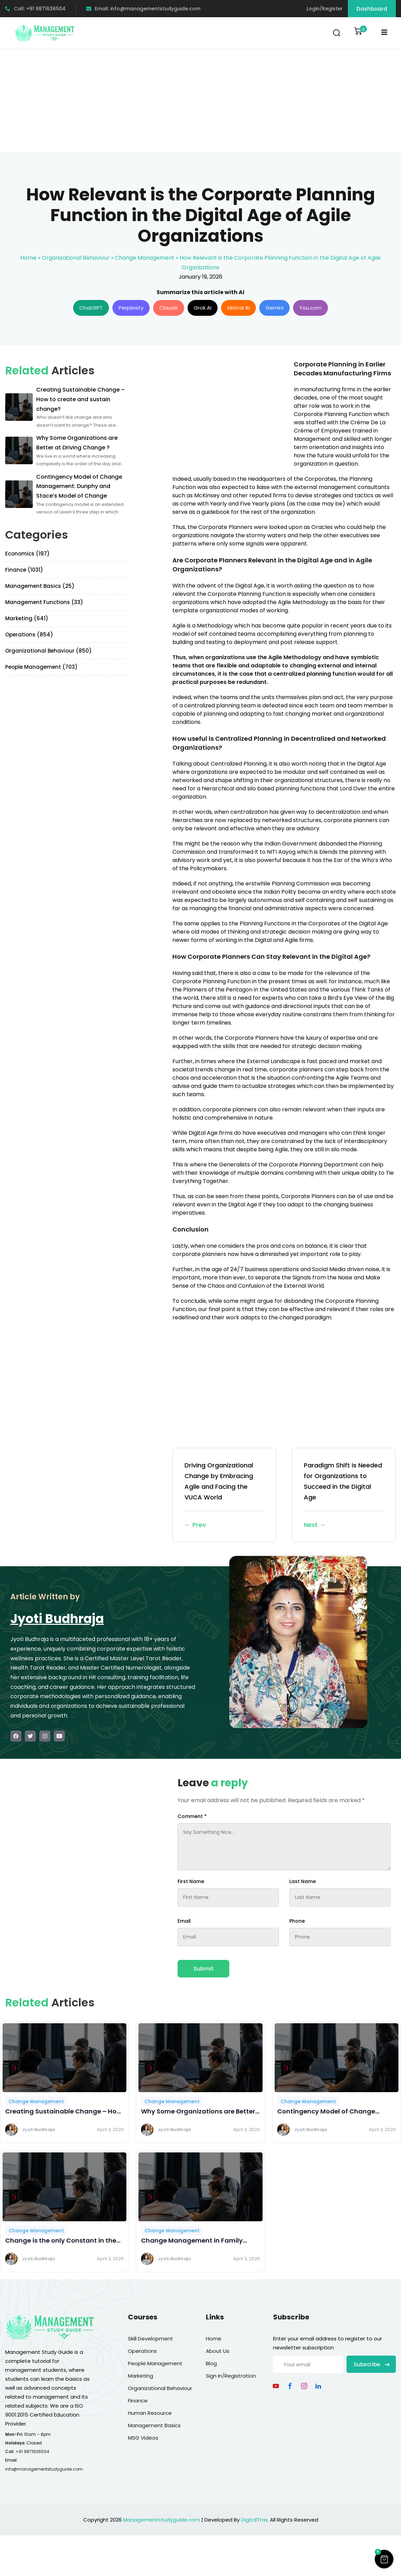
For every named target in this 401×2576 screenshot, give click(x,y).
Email (184, 1921)
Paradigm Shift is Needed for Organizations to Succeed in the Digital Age (344, 1495)
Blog (211, 2363)
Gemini (274, 307)
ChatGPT (91, 307)
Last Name (302, 1881)
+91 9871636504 (32, 2451)
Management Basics (154, 2425)
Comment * (192, 1816)
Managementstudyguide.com (161, 2519)
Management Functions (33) (44, 602)
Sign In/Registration (231, 2375)
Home (28, 258)
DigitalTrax (254, 2519)
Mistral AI (238, 307)
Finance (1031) (24, 569)
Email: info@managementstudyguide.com (143, 8)
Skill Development (150, 2338)
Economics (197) (27, 553)
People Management (155, 2363)
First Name (191, 1881)
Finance (138, 2400)
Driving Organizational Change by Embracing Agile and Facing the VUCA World (224, 1495)
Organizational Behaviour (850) (48, 650)
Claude (168, 307)
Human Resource (150, 2413)
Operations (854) (29, 634)
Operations (142, 2351)
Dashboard (372, 8)
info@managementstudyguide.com (44, 2469)
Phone (297, 1921)
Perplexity (131, 307)
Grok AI (202, 307)
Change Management (144, 258)
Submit (203, 1969)
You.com (310, 307)
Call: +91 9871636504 (35, 8)
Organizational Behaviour (76, 258)
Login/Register (325, 8)
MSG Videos (143, 2437)
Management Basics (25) (39, 586)
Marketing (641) (26, 618)
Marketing (140, 2375)
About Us (217, 2351)
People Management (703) (41, 667)
